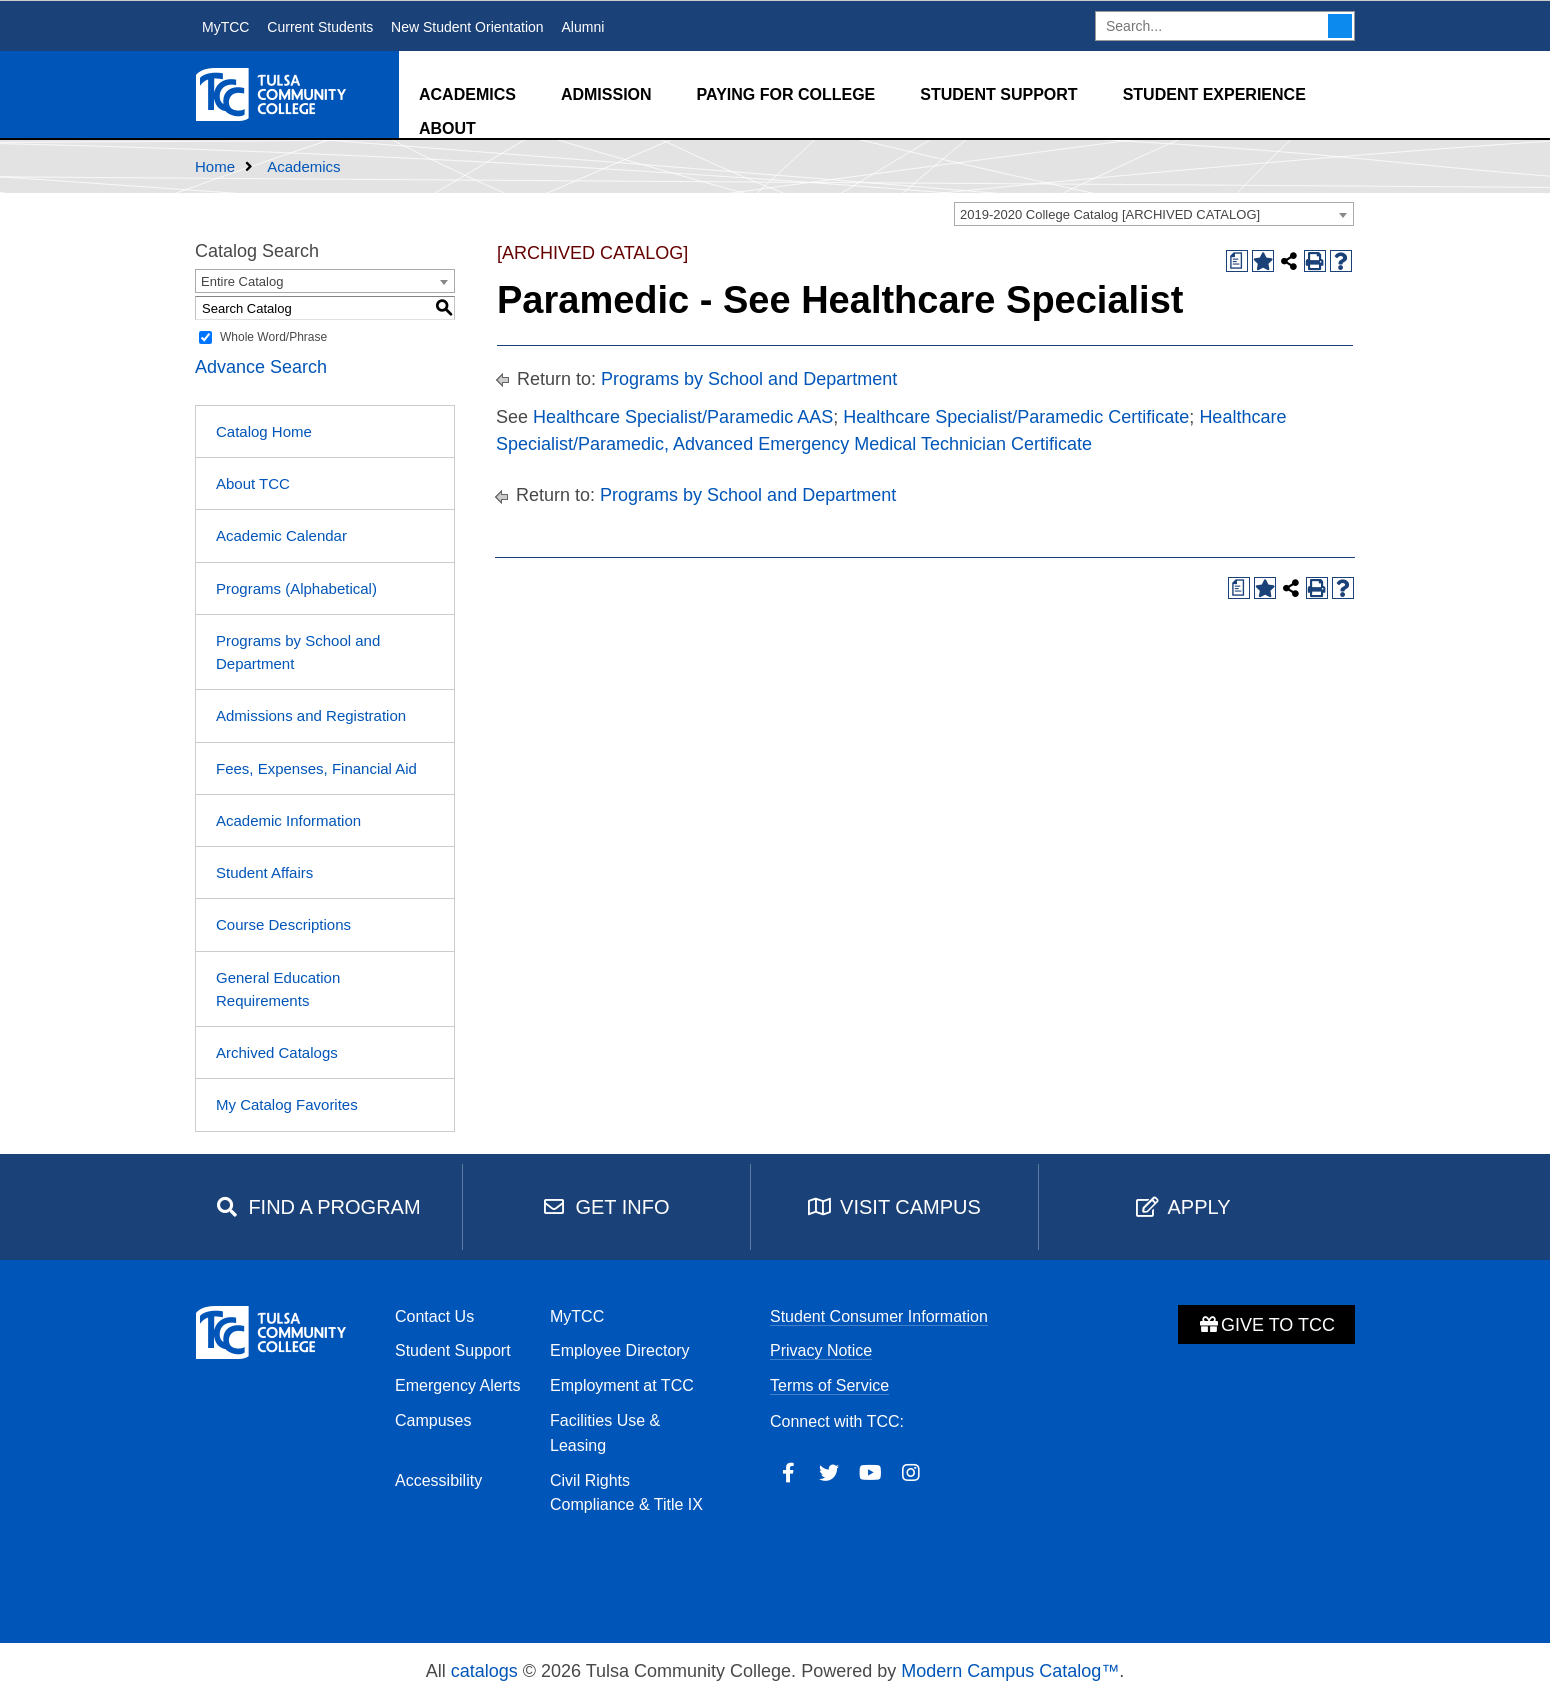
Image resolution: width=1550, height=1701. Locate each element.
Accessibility (438, 1480)
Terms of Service (829, 1385)
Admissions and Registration (311, 715)
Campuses (433, 1420)
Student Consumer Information (879, 1316)
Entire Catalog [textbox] (242, 281)
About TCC (253, 483)
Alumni (582, 27)
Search (1340, 26)
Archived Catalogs (277, 1052)
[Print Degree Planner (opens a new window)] (1237, 261)
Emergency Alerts (457, 1385)
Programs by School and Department (298, 652)
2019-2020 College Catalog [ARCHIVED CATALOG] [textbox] (1110, 214)
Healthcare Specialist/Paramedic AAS (683, 417)
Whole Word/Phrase (273, 337)
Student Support (998, 94)
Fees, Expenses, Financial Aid (316, 768)
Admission (606, 94)
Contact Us (434, 1316)
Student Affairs (264, 872)
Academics (467, 94)
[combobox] (1154, 214)
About (447, 128)
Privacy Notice (821, 1350)
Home (215, 166)
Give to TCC (1266, 1325)
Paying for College (786, 94)
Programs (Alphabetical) (296, 588)
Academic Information (288, 820)
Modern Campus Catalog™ (1010, 1671)
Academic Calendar (281, 535)
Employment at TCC (622, 1385)
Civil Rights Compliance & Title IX (626, 1493)
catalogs (484, 1671)
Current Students (320, 27)
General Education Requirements (278, 989)
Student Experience (1214, 94)
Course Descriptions (283, 924)
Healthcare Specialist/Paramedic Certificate (1016, 417)
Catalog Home (264, 431)
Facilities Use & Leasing (605, 1433)
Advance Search (261, 367)
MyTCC (225, 27)
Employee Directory (620, 1350)
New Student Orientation (467, 27)
